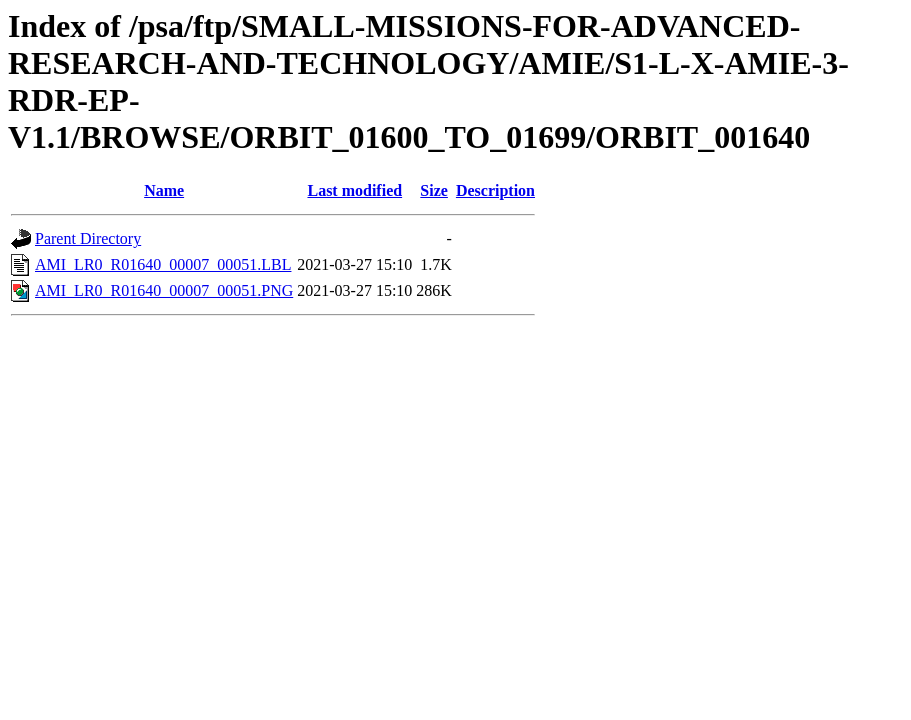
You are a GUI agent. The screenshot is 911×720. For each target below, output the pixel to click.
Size (434, 190)
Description (495, 190)
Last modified (354, 190)
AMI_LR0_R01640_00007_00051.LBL (163, 264)
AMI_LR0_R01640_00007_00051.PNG (164, 290)
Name (164, 190)
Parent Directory (88, 238)
